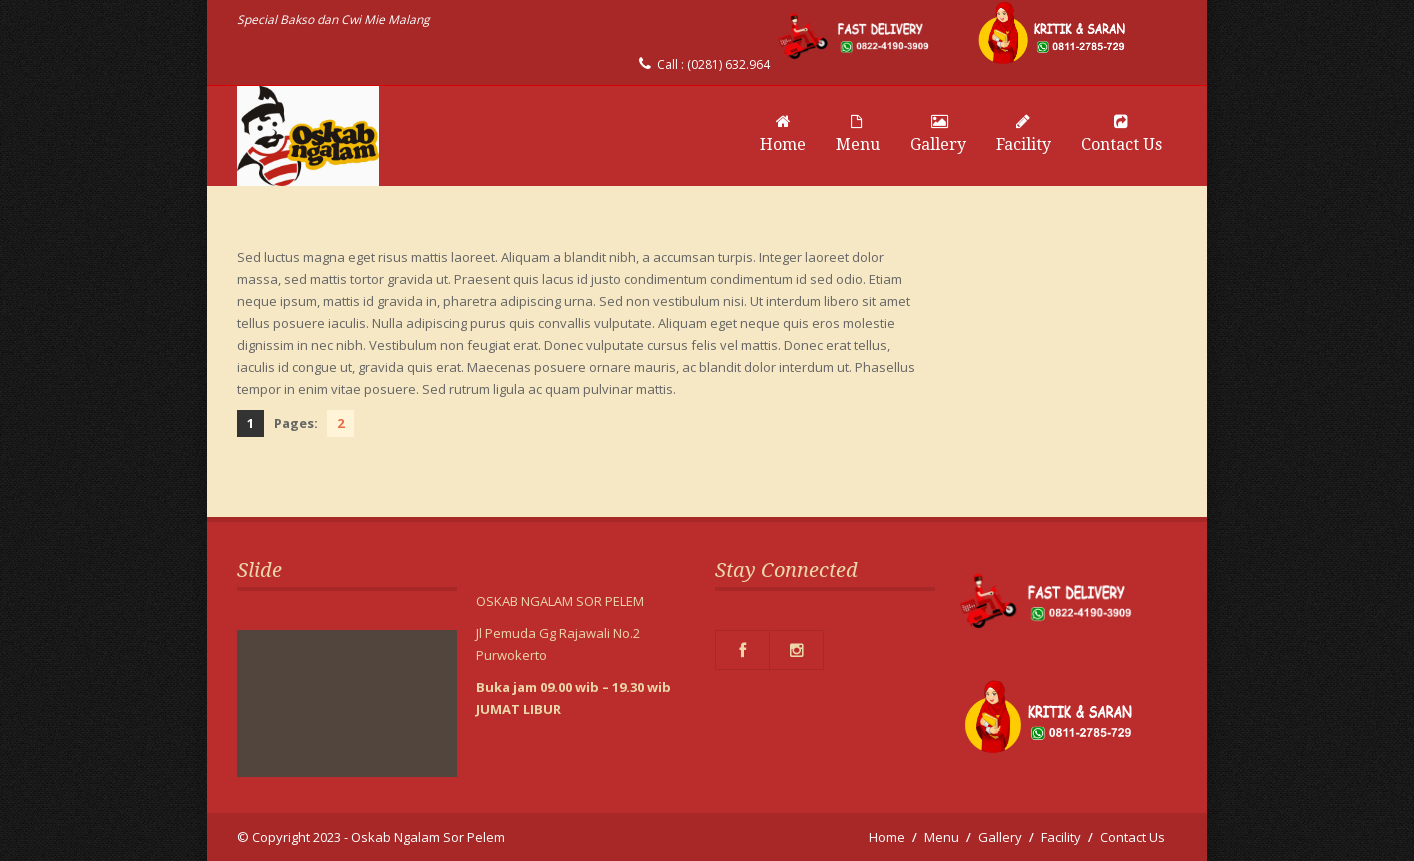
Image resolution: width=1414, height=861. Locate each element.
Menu (858, 134)
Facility (1023, 134)
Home (783, 134)
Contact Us (1121, 134)
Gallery (938, 134)
